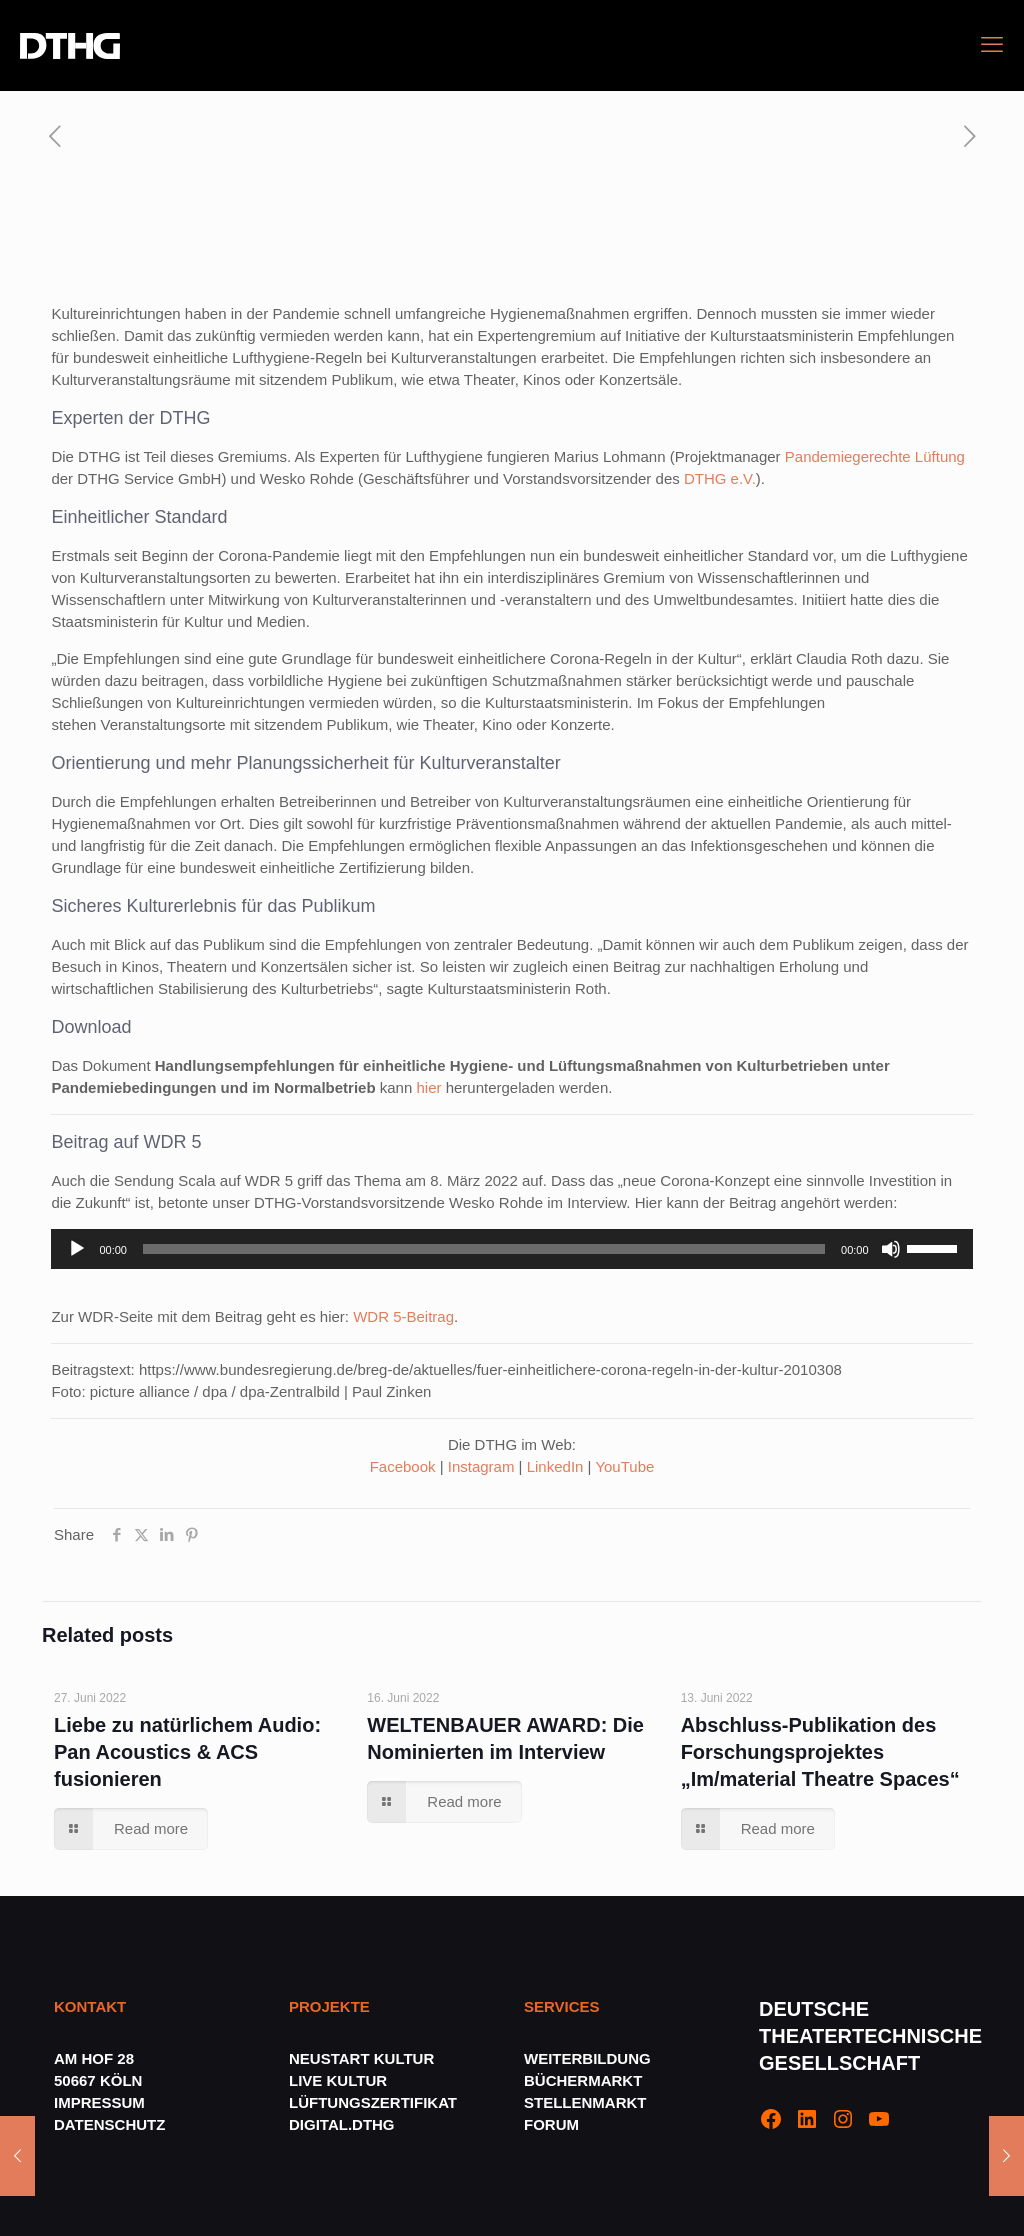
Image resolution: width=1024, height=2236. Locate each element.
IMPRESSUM (99, 2102)
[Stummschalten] (891, 1249)
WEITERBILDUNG (587, 2058)
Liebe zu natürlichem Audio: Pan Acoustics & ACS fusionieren (187, 1752)
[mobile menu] (992, 45)
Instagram (481, 1466)
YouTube (624, 1466)
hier (428, 1087)
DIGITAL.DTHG (342, 2124)
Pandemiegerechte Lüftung (875, 456)
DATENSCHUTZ (112, 2124)
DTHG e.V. (720, 478)
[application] (511, 1249)
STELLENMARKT (585, 2102)
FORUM (551, 2124)
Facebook (403, 1466)
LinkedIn (555, 1466)
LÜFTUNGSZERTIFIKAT (373, 2102)
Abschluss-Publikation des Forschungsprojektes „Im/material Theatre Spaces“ (820, 1752)
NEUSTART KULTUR (361, 2058)
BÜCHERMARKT (583, 2080)
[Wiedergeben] (77, 1249)
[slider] (484, 1249)
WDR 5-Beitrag (403, 1316)
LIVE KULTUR (338, 2080)
